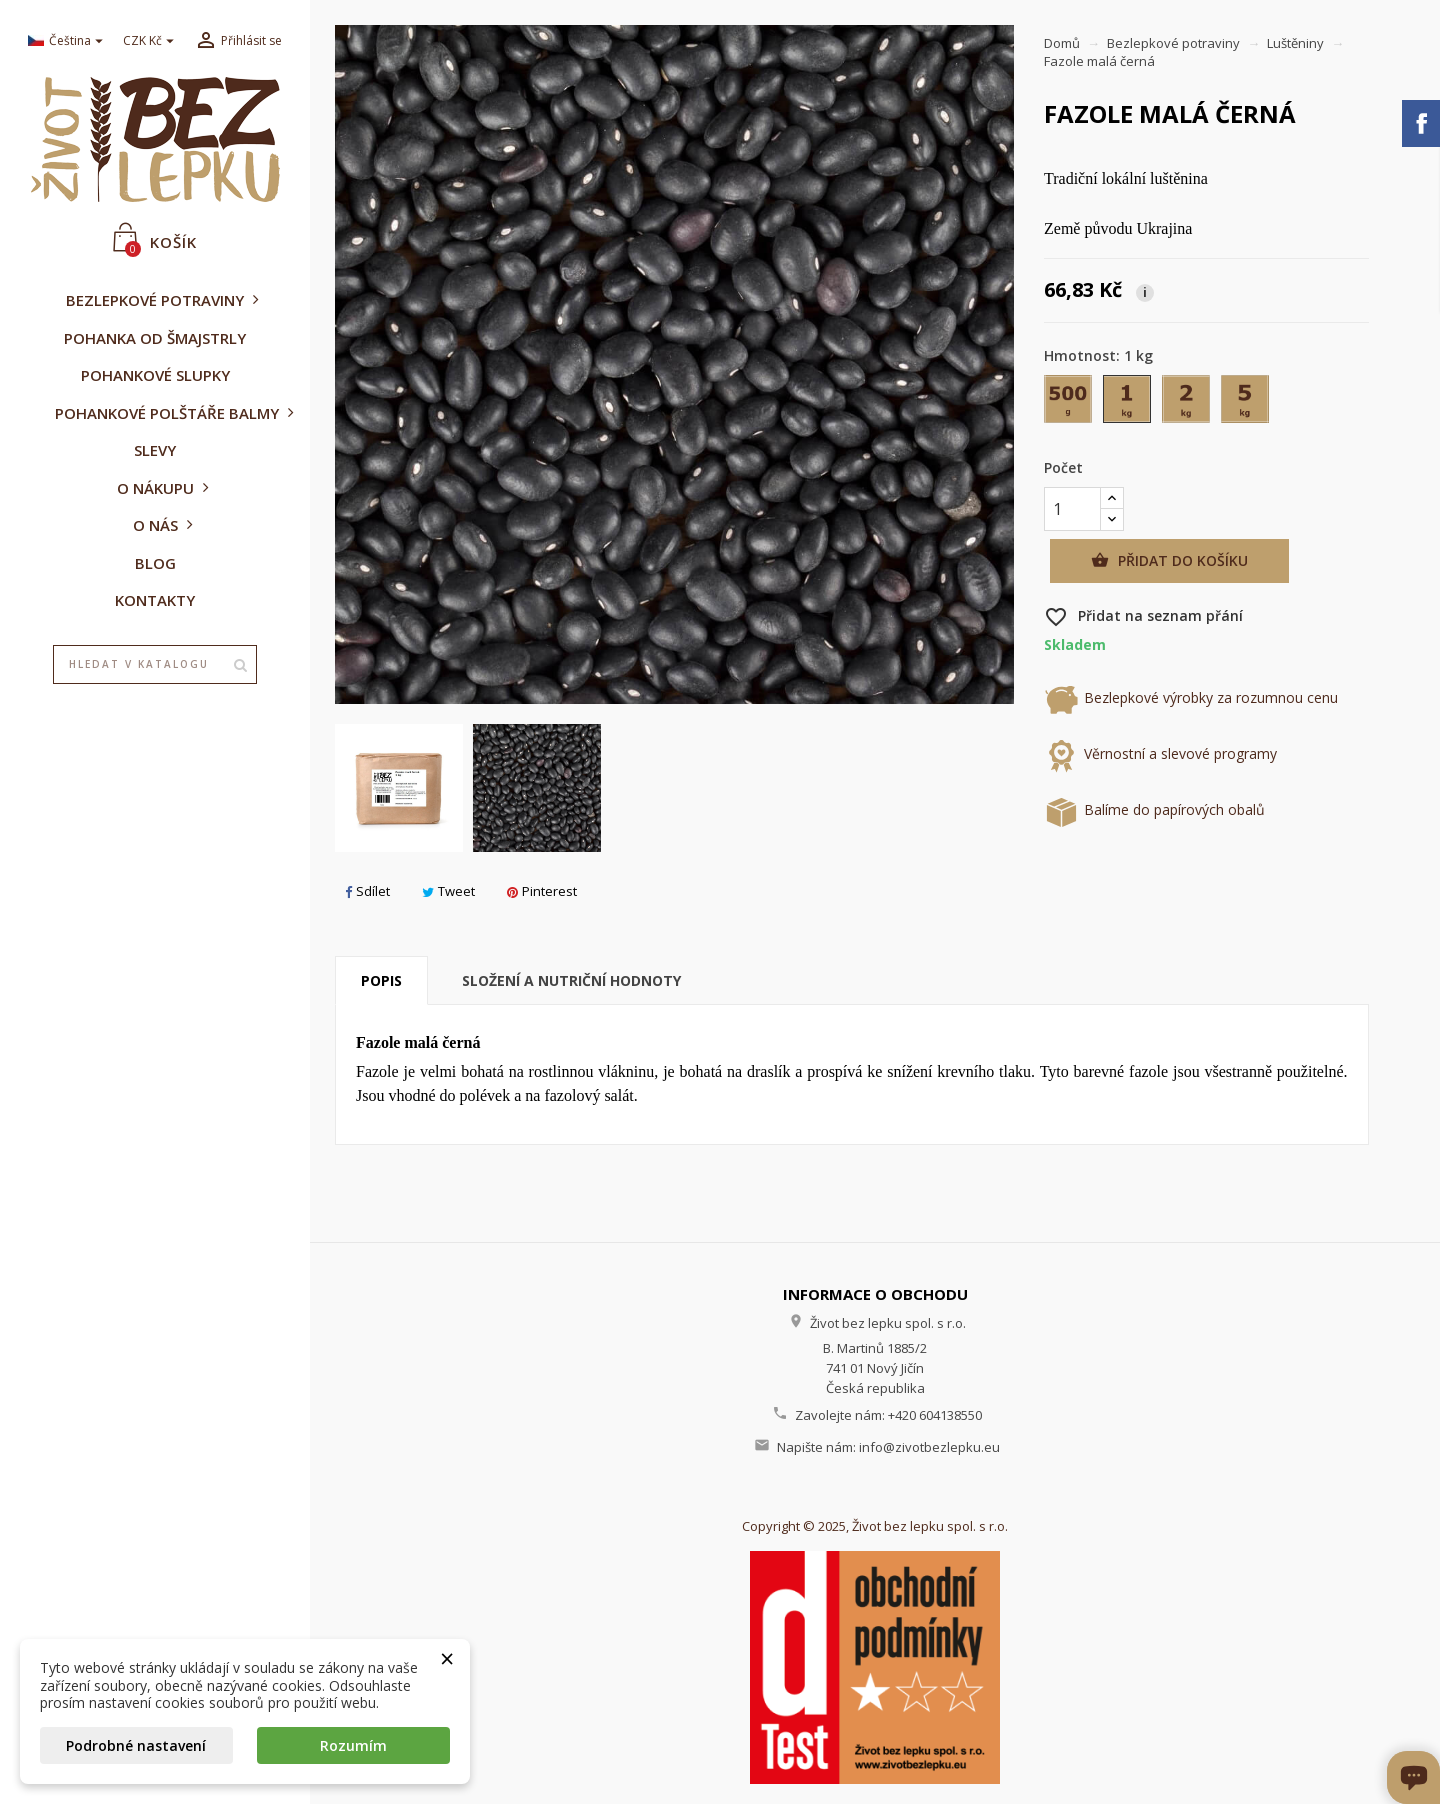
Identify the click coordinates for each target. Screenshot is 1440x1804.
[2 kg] (1187, 403)
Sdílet (367, 891)
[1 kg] (1128, 403)
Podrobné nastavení (136, 1745)
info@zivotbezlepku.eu (929, 1447)
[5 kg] (1246, 403)
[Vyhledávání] (155, 665)
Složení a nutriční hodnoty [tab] (571, 980)
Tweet (448, 891)
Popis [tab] (381, 980)
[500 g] (1069, 403)
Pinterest (542, 891)
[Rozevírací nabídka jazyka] (68, 41)
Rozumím (353, 1745)
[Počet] (1072, 509)
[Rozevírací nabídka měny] (151, 41)
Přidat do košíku (1169, 561)
